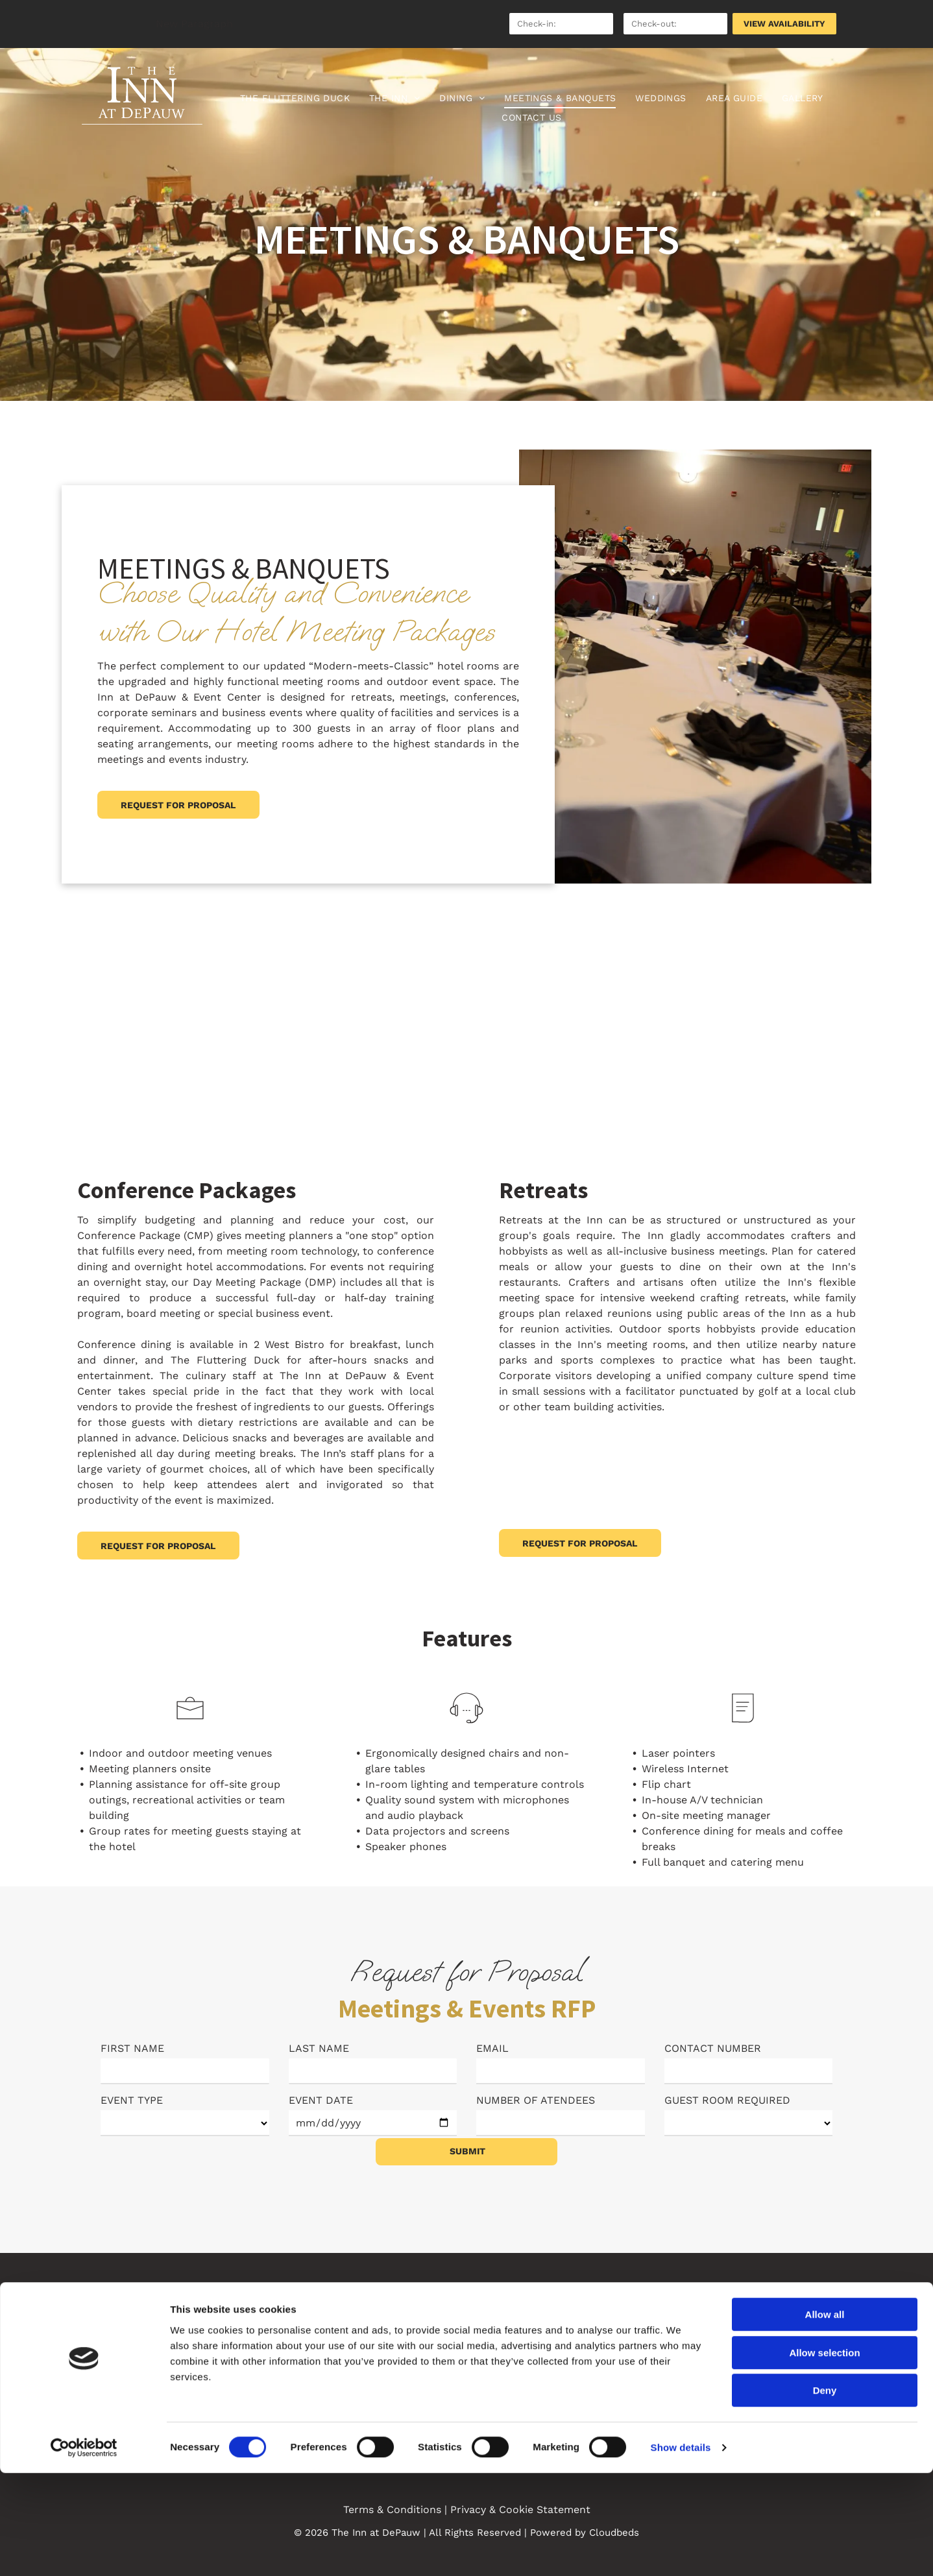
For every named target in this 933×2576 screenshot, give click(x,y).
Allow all (825, 2417)
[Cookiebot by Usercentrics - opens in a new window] (84, 2550)
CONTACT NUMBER (712, 2048)
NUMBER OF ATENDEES (535, 2100)
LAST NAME (319, 2048)
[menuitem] (294, 98)
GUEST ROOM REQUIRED (727, 2100)
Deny (825, 2493)
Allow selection (824, 2455)
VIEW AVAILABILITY (784, 24)
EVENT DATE (321, 2100)
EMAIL (492, 2048)
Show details (681, 2550)
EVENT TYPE (132, 2100)
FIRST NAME (132, 2048)
